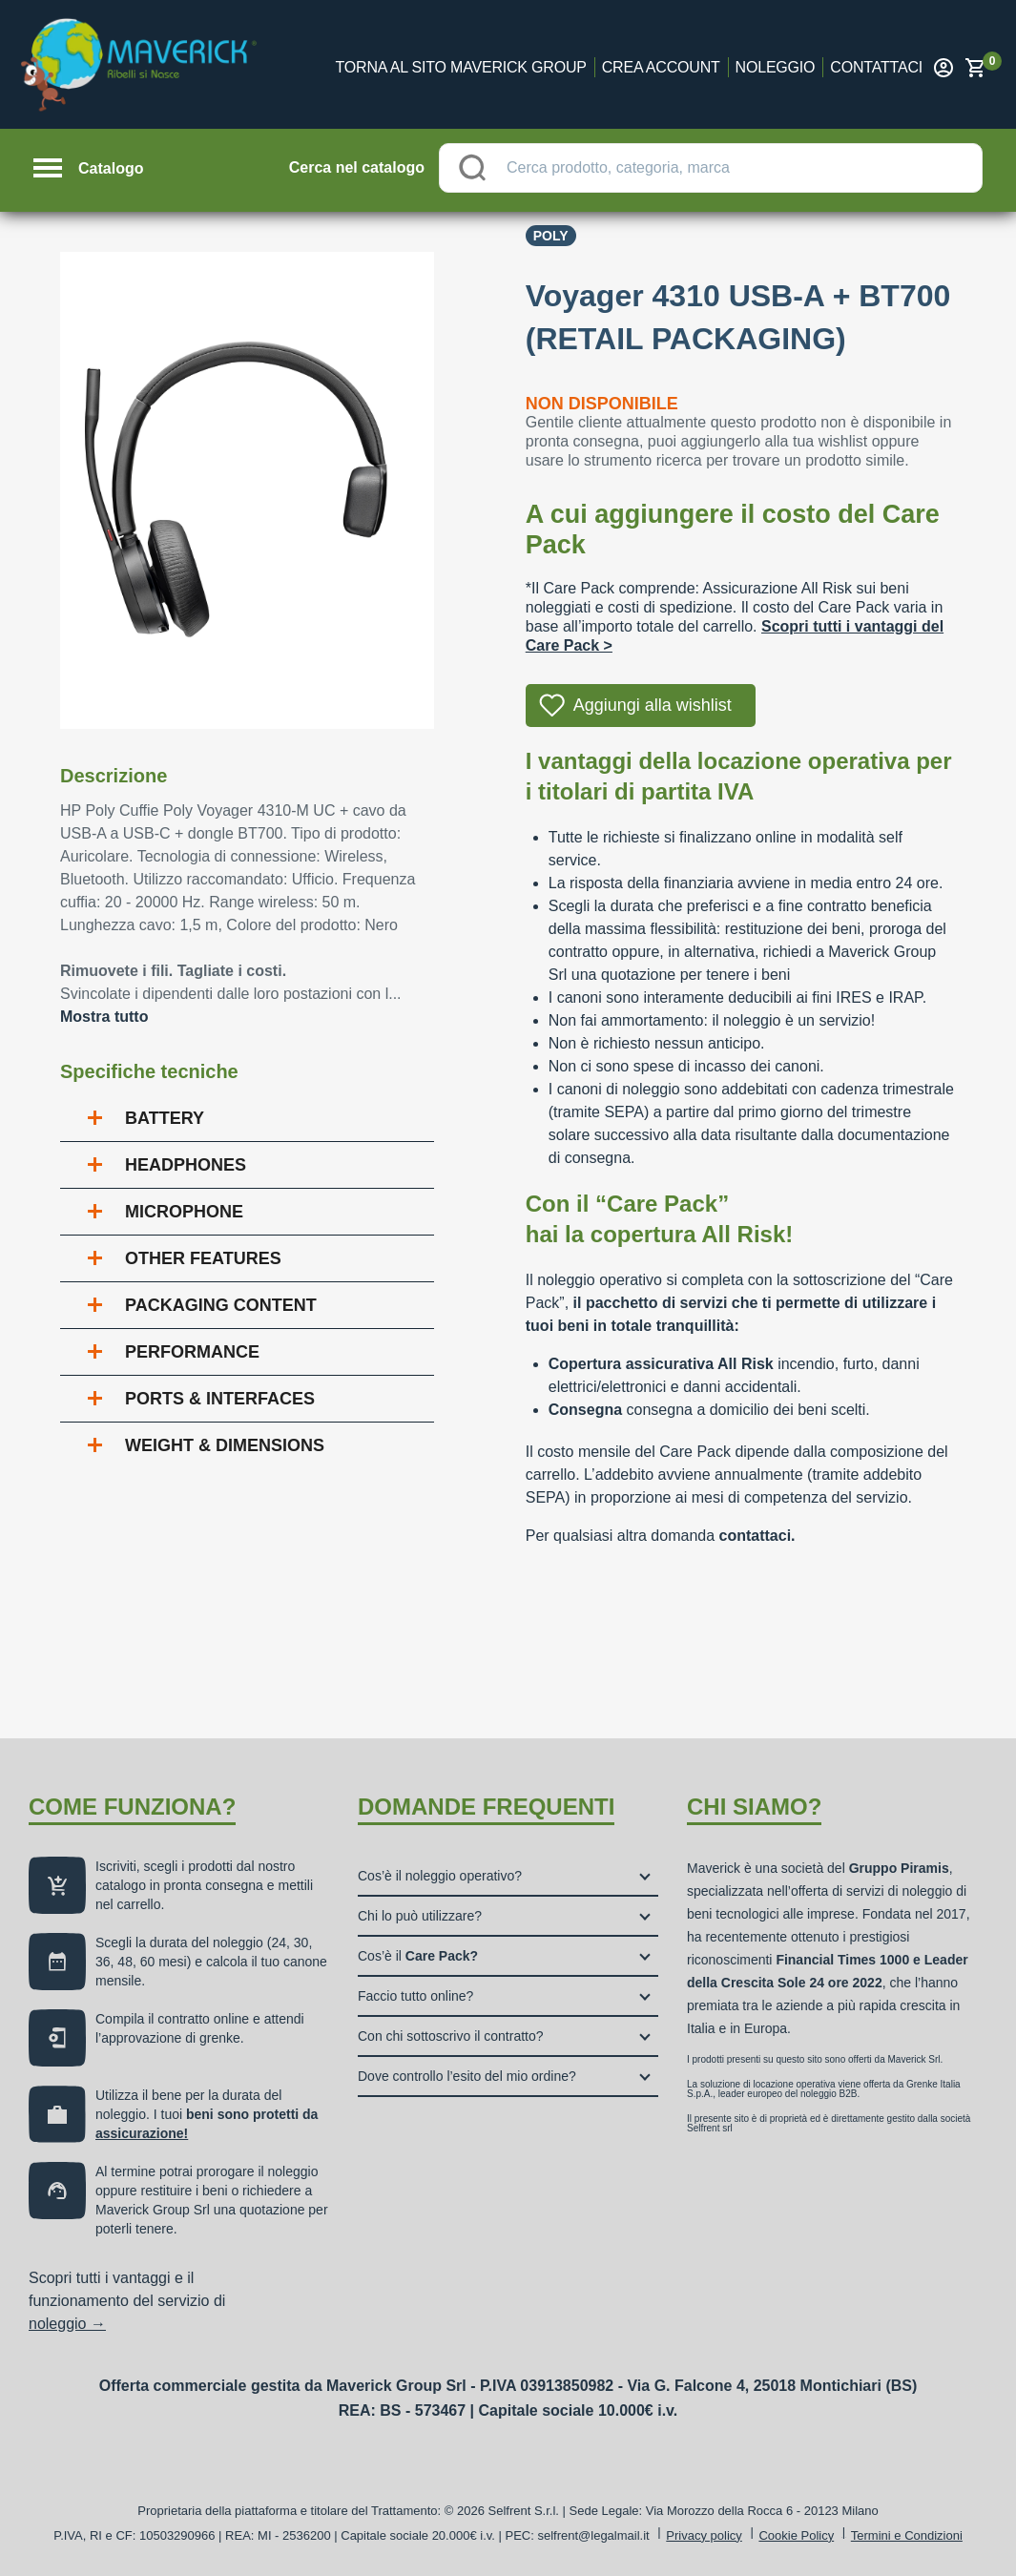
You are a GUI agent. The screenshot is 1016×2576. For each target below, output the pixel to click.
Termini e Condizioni (907, 2535)
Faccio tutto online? (415, 1996)
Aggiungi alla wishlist (652, 705)
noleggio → (67, 2324)
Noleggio (776, 67)
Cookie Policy (796, 2535)
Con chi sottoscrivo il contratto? (451, 2036)
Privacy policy (703, 2535)
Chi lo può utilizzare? (420, 1915)
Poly (551, 235)
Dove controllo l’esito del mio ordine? (467, 2076)
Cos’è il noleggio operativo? (440, 1875)
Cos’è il (418, 1955)
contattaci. (757, 1535)
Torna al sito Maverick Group (461, 67)
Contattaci (876, 67)
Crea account (661, 67)
